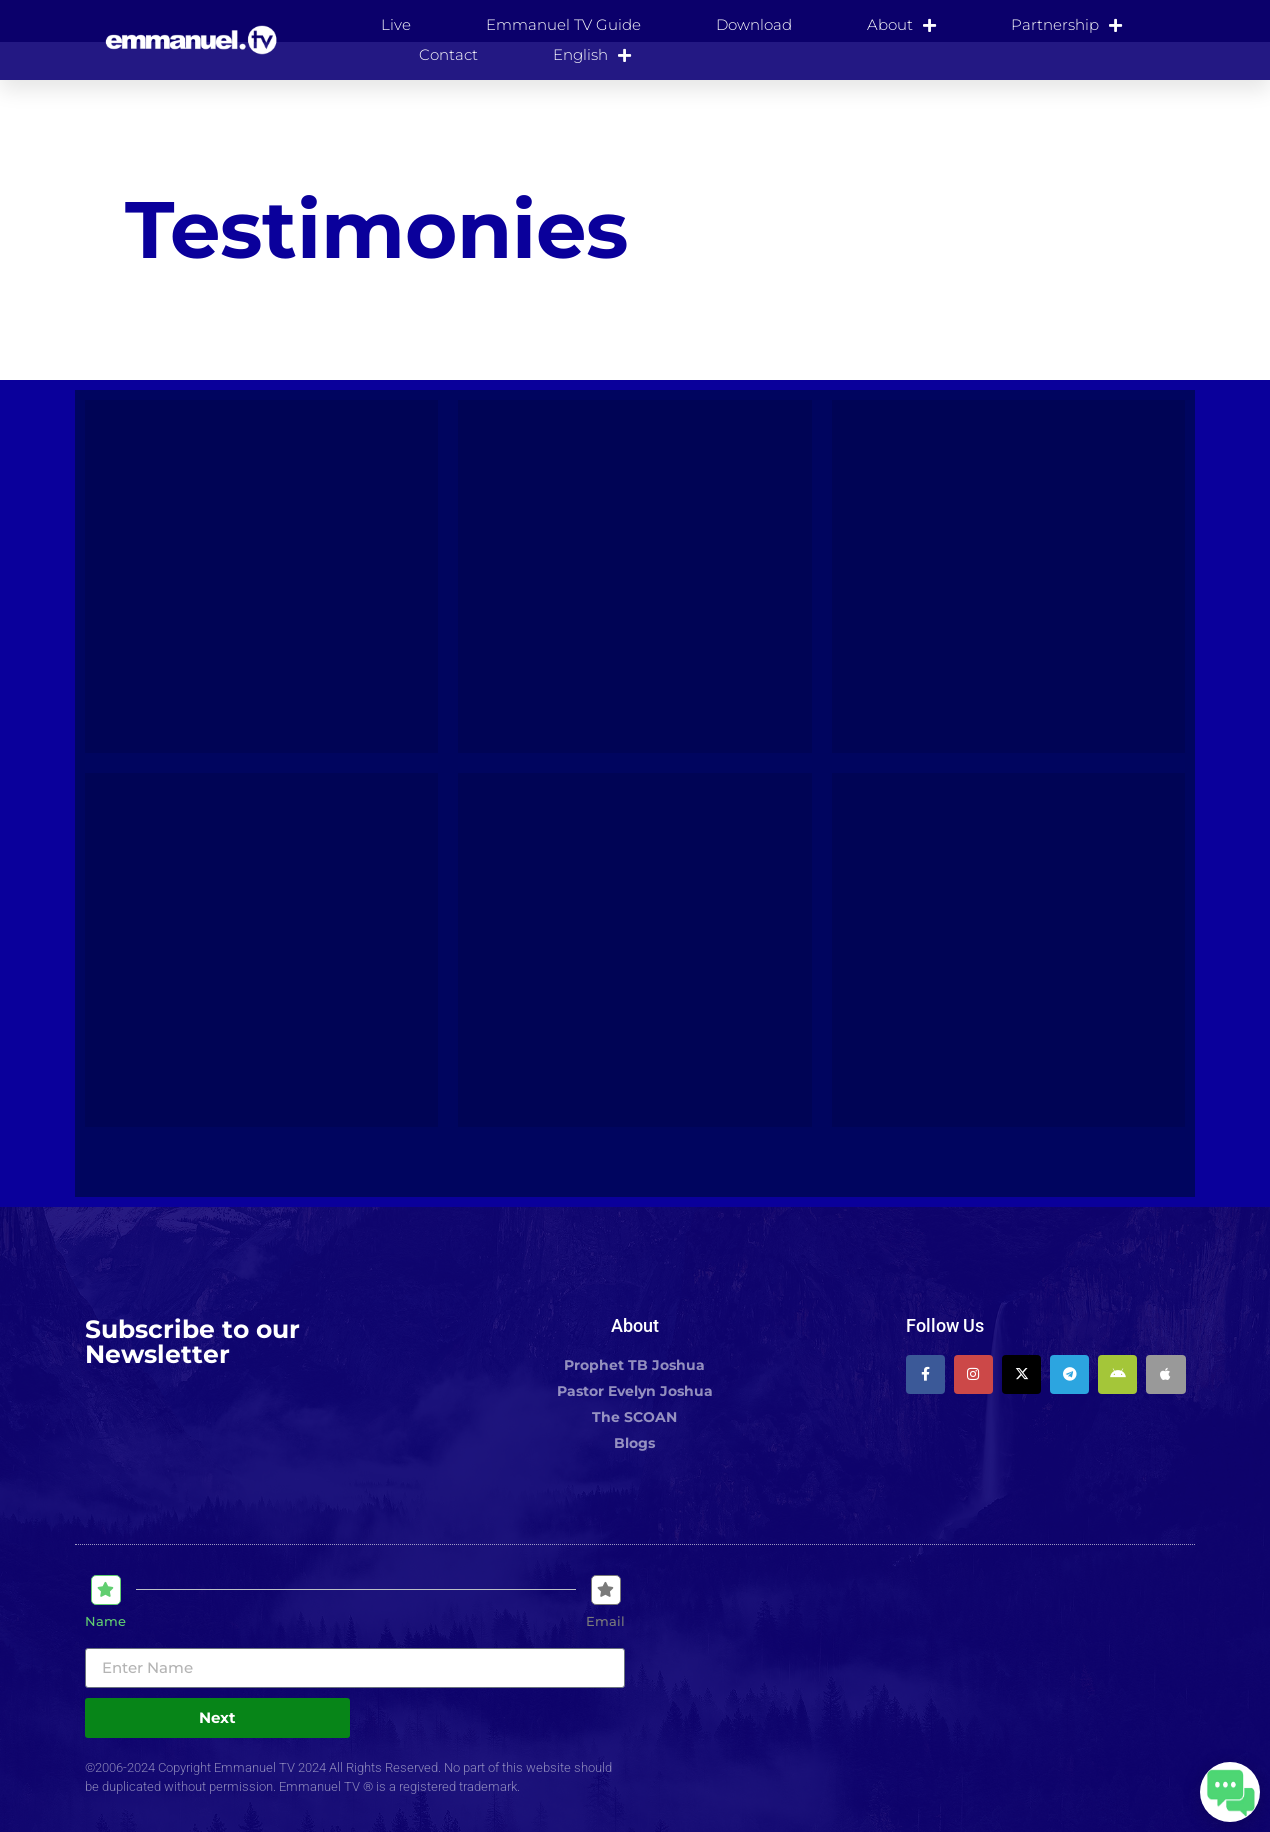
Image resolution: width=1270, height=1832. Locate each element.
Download (754, 24)
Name (105, 1621)
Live (396, 24)
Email (605, 1621)
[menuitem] (592, 55)
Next (217, 1717)
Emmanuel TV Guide (563, 24)
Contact (448, 54)
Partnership (1066, 25)
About (901, 25)
